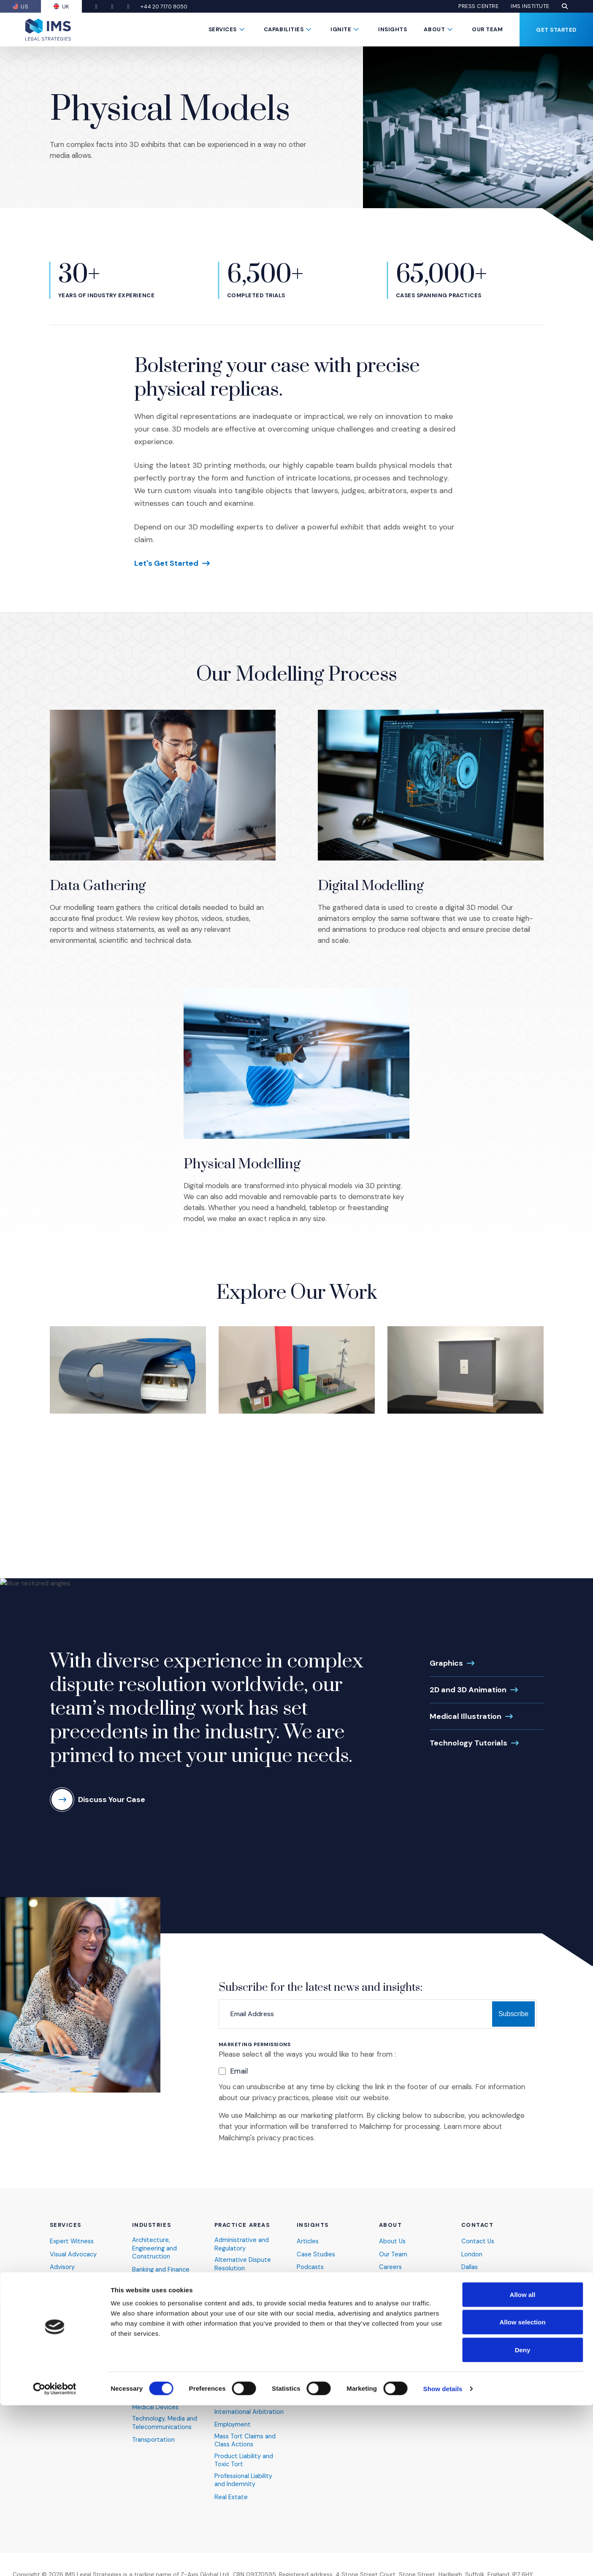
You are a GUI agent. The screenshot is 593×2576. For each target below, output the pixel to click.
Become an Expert (406, 2346)
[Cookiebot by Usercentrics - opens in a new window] (55, 2559)
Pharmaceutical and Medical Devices (161, 2405)
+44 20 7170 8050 (169, 6)
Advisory (62, 2267)
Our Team (487, 29)
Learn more (462, 2126)
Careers (390, 2267)
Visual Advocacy (74, 2254)
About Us (392, 2241)
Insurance (146, 2377)
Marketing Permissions (255, 2044)
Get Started (556, 29)
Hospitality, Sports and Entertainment (165, 2339)
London (472, 2254)
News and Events (404, 2280)
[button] (565, 6)
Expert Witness (72, 2241)
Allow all (523, 2465)
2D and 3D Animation (468, 1690)
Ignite (340, 29)
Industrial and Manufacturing (152, 2359)
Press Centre (478, 6)
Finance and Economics (248, 2355)
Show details (443, 2559)
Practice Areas (242, 2224)
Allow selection (522, 2493)
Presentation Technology (69, 2283)
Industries (151, 2224)
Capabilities (283, 29)
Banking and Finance (161, 2270)
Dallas (469, 2267)
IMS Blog (391, 2333)
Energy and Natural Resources (159, 2306)
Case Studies (316, 2254)
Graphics (446, 1663)
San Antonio (478, 2280)
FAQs (386, 2293)
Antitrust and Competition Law (239, 2284)
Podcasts (311, 2267)
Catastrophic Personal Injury (247, 2304)
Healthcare (148, 2323)
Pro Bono (392, 2319)
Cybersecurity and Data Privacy (167, 2285)
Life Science (150, 2390)
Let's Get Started (166, 563)
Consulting (65, 2300)
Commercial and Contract (238, 2325)
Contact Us (478, 2241)
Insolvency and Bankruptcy (235, 2384)
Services (222, 29)
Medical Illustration (465, 1716)
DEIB (385, 2306)
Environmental (234, 2342)
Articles (308, 2241)
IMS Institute (530, 6)
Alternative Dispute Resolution (242, 2264)
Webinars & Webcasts (330, 2280)
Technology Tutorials (468, 1743)
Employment (232, 2428)
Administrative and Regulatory (241, 2244)
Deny (523, 2520)
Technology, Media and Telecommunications (165, 2426)
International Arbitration (249, 2414)
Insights (392, 29)
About (434, 29)
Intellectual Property (244, 2401)
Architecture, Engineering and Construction (155, 2248)
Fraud (222, 2368)
